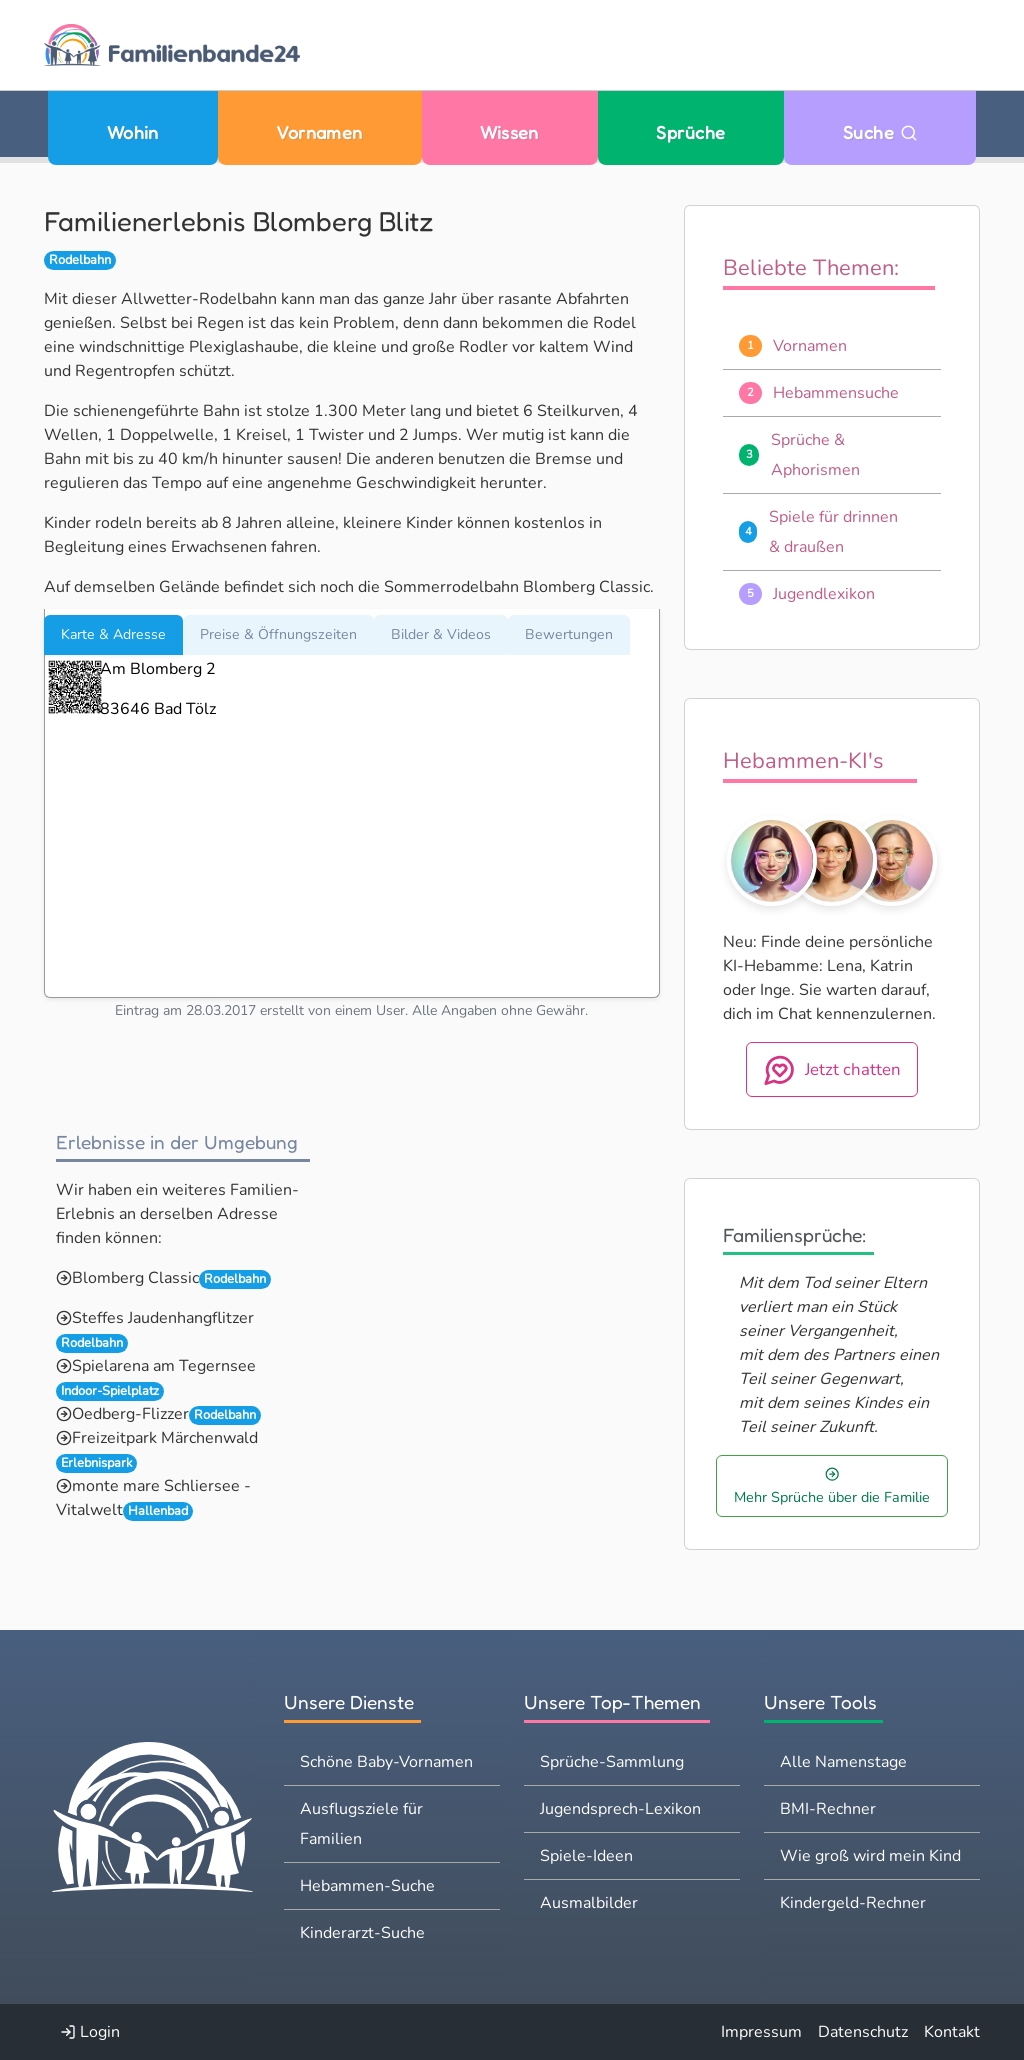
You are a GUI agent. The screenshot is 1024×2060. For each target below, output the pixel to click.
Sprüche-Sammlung (612, 1762)
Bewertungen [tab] (569, 634)
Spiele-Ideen (586, 1856)
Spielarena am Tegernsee (164, 1366)
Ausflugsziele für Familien (361, 1824)
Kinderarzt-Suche (362, 1933)
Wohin (133, 132)
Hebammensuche (836, 393)
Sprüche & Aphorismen (815, 455)
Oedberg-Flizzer (130, 1414)
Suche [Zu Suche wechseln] (880, 132)
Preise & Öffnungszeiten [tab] (278, 634)
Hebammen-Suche (367, 1886)
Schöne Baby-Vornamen (386, 1762)
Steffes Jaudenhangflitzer (163, 1318)
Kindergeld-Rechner (853, 1903)
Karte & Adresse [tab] (113, 634)
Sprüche (690, 132)
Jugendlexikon (824, 594)
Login (90, 2032)
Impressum (761, 2032)
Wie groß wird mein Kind (870, 1856)
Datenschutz (863, 2032)
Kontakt (952, 2032)
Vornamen (319, 132)
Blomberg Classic (135, 1278)
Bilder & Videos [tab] (441, 634)
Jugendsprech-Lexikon (620, 1809)
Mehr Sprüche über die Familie (832, 1487)
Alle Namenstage (843, 1762)
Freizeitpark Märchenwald (165, 1438)
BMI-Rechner (828, 1809)
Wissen (509, 132)
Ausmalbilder (589, 1903)
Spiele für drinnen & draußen (833, 532)
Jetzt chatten (832, 1070)
